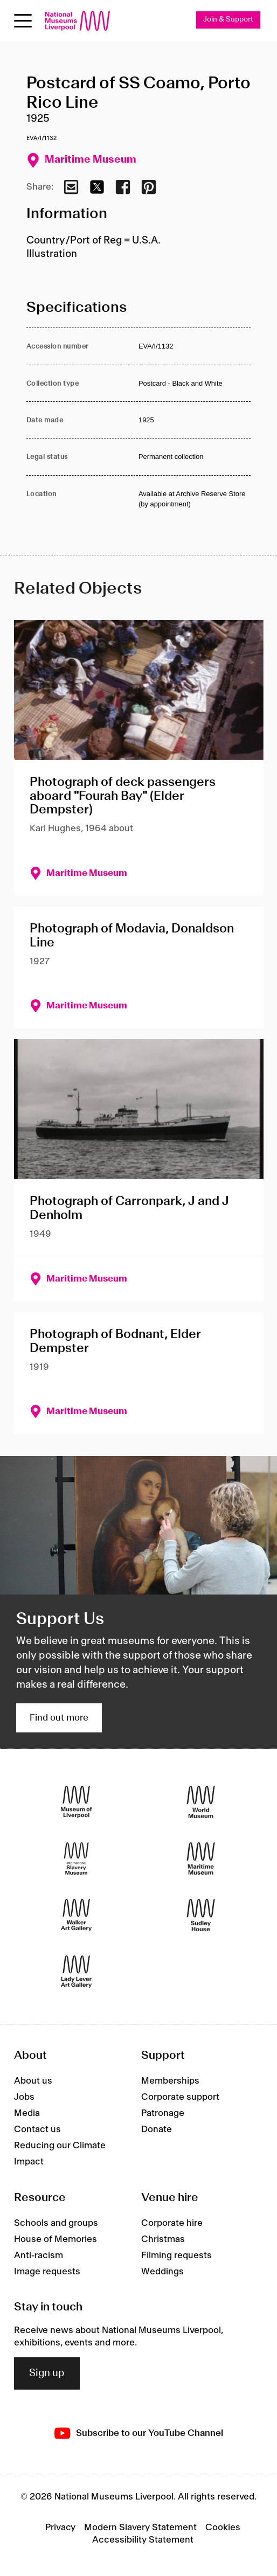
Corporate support (180, 2097)
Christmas (163, 2239)
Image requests (47, 2271)
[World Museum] (200, 1802)
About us (33, 2081)
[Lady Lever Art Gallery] (76, 1972)
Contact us (37, 2129)
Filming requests (176, 2255)
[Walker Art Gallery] (76, 1915)
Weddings (162, 2271)
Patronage (162, 2113)
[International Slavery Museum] (76, 1858)
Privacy (60, 2527)
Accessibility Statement (142, 2540)
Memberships (170, 2081)
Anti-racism (38, 2255)
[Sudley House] (200, 1915)
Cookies (222, 2527)
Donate (156, 2129)
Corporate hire (172, 2223)
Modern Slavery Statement (140, 2527)
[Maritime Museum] (200, 1858)
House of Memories (55, 2239)
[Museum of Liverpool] (76, 1802)
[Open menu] (23, 21)
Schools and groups (56, 2223)
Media (27, 2113)
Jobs (24, 2097)
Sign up (47, 2373)
